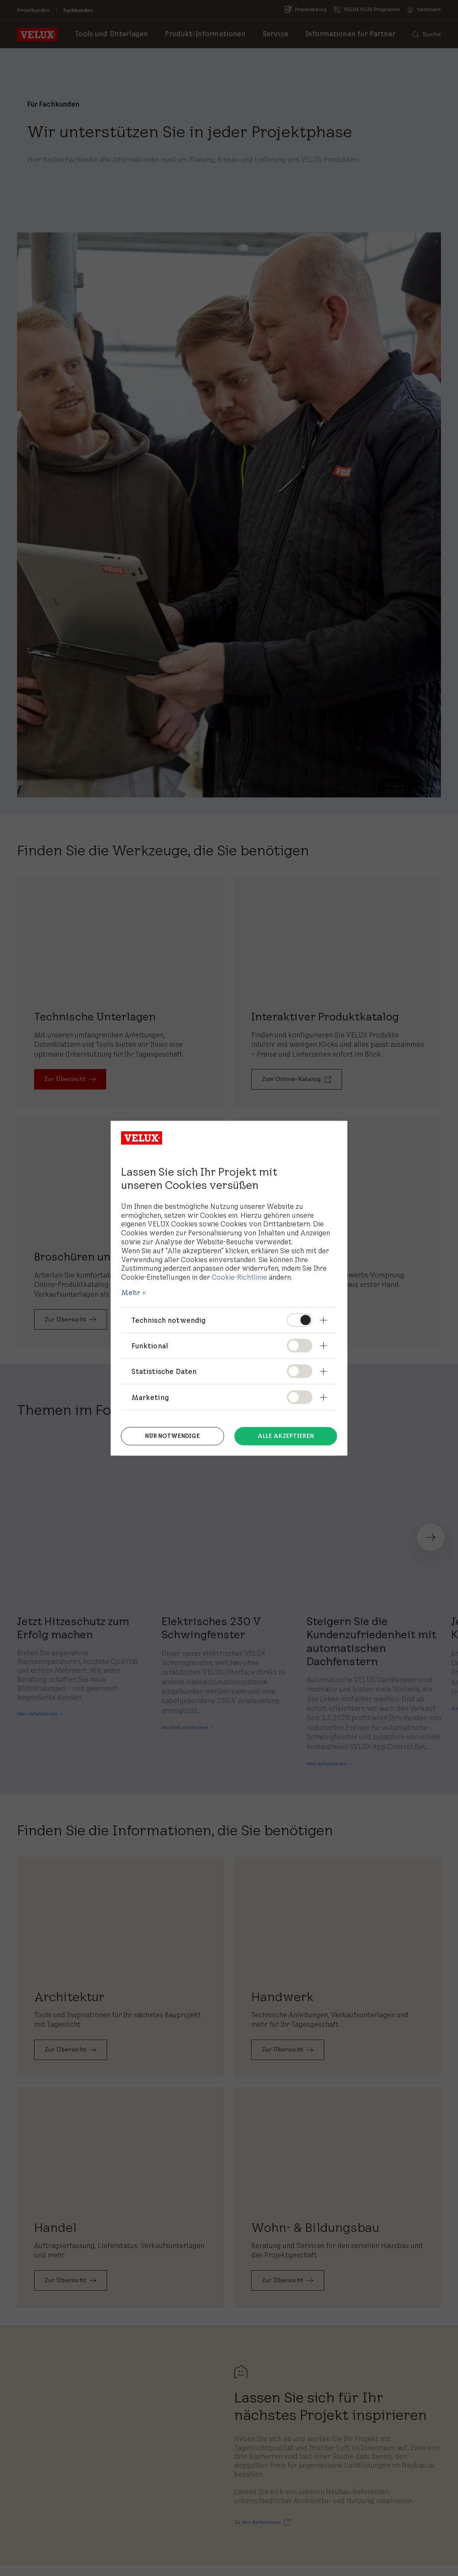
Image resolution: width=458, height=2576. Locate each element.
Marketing (150, 1397)
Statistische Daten (164, 1371)
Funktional (149, 1346)
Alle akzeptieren (285, 1435)
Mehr (131, 1292)
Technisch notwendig (168, 1320)
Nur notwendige (172, 1435)
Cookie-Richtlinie (239, 1277)
